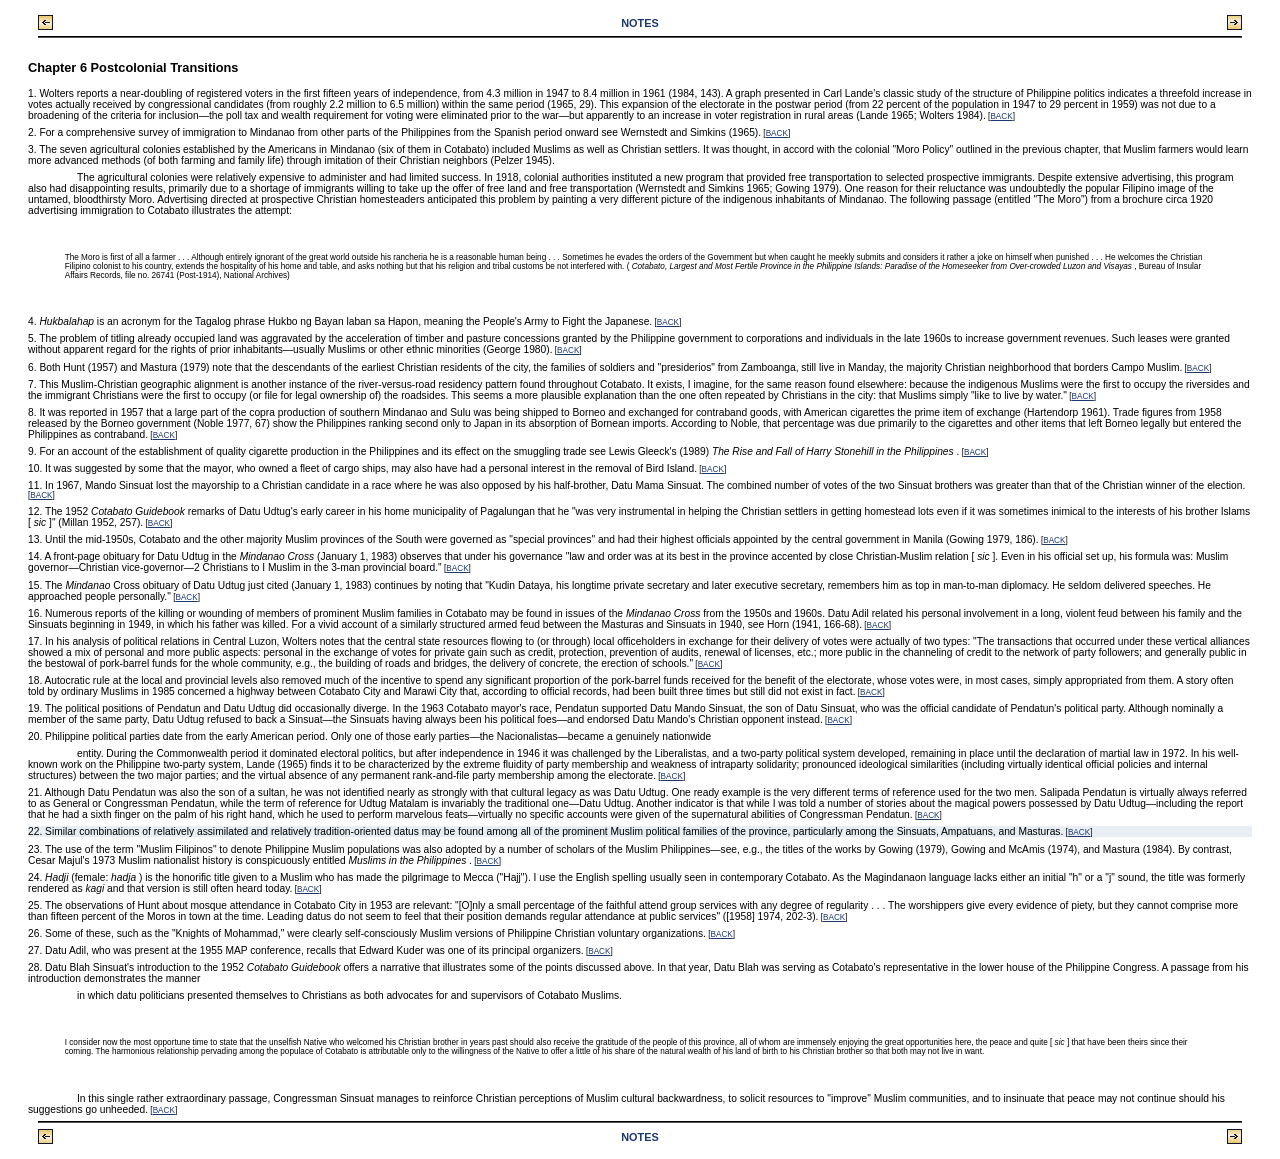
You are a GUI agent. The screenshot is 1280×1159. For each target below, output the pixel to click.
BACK (1001, 116)
